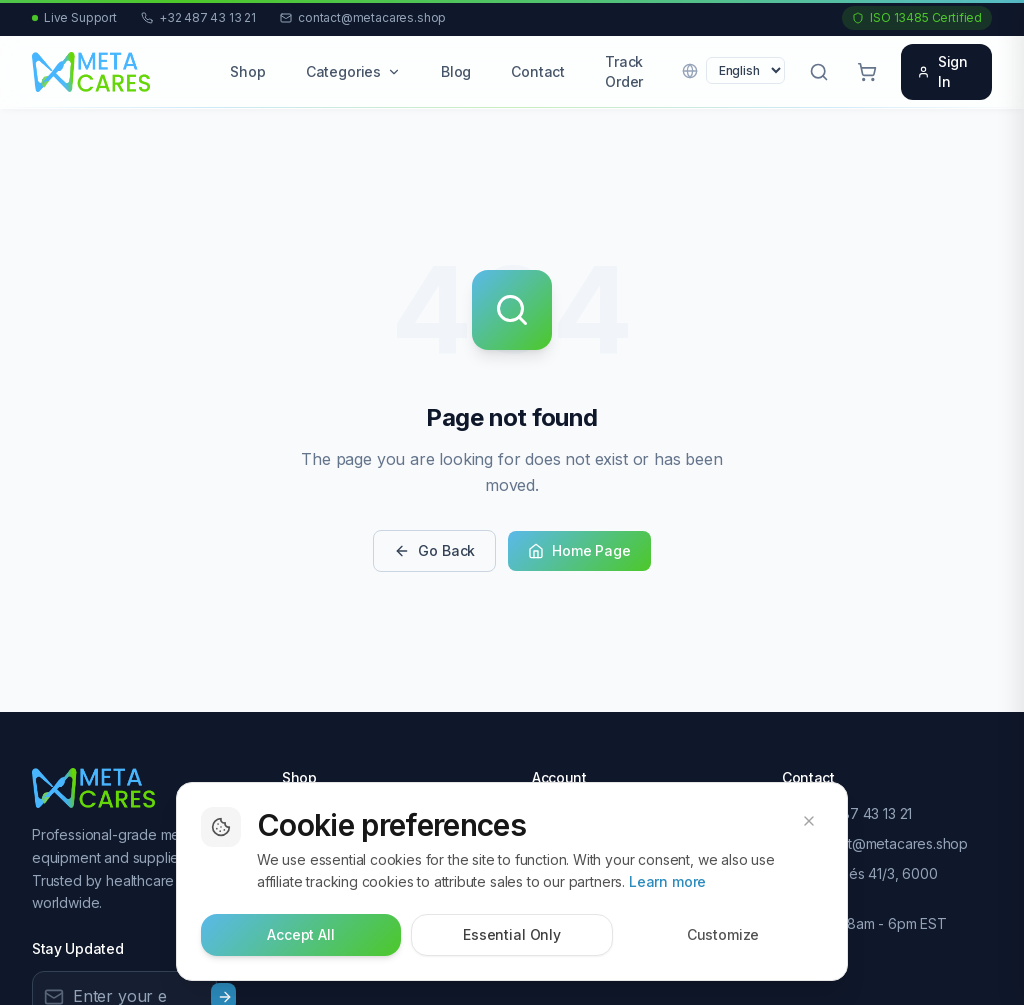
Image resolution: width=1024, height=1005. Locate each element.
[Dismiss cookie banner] (809, 822)
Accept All (300, 935)
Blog (456, 71)
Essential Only (512, 935)
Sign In (942, 71)
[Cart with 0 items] (867, 72)
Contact (538, 71)
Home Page (579, 550)
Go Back (434, 550)
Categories (353, 71)
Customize (723, 935)
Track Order (624, 71)
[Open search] (819, 72)
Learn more (667, 882)
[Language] (745, 70)
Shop (247, 71)
